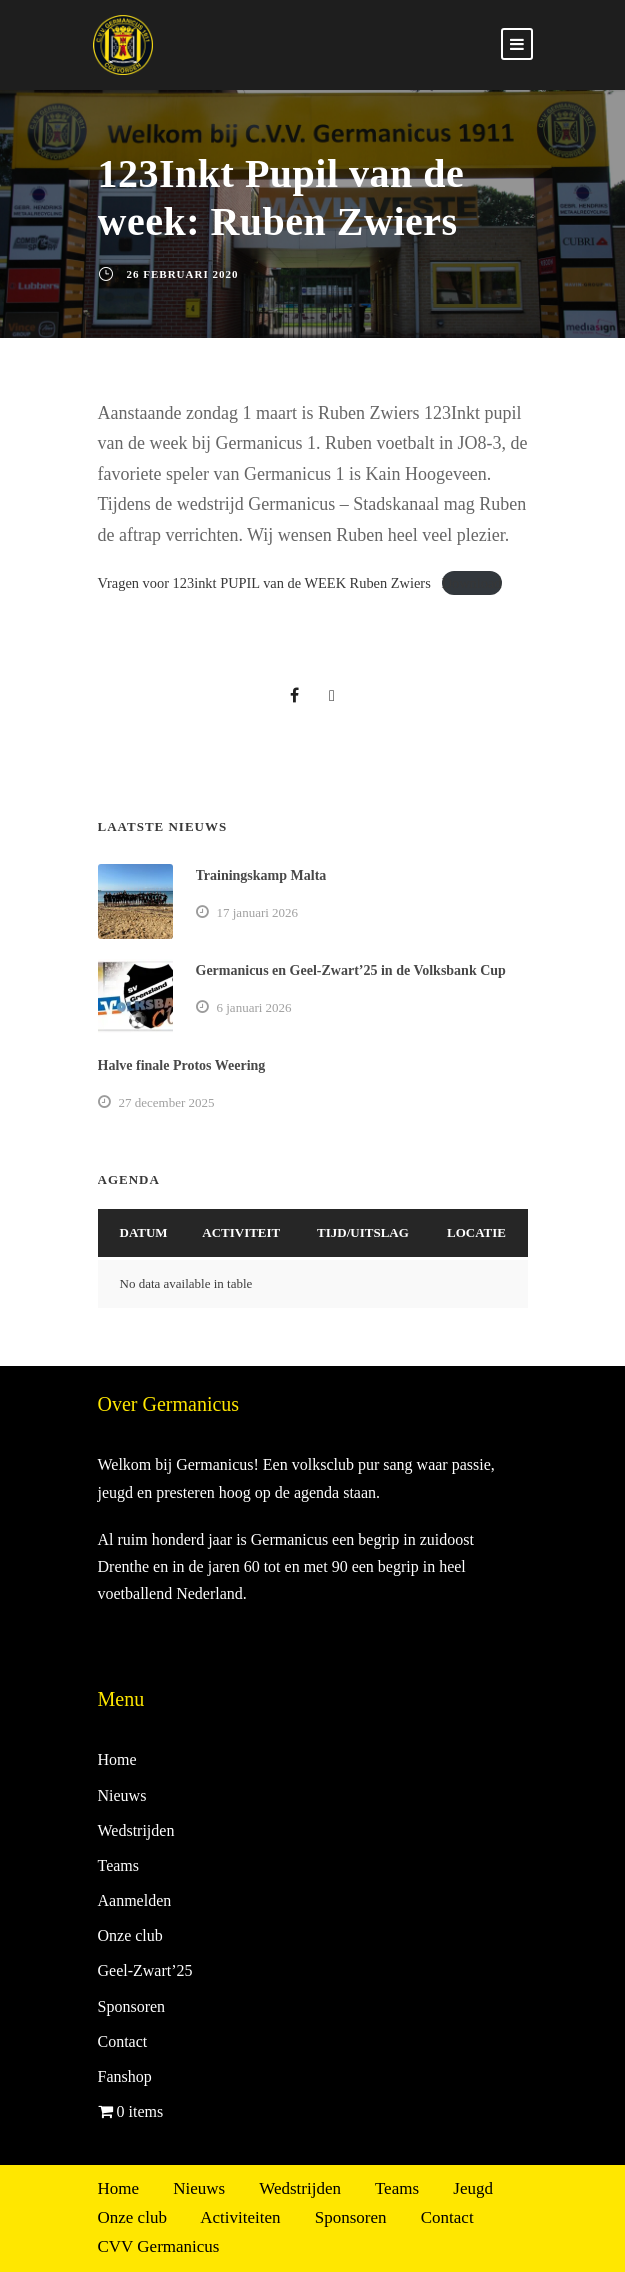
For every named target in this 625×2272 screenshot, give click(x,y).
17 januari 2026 (258, 912)
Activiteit (241, 1232)
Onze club (130, 1935)
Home (117, 1759)
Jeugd (473, 2188)
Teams (119, 1865)
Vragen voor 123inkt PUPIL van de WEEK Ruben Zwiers (264, 583)
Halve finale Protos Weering (182, 1065)
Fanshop (125, 2076)
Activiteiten (240, 2217)
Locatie (476, 1232)
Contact (123, 2041)
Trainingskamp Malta (261, 875)
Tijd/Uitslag (363, 1232)
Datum (144, 1232)
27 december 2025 (167, 1102)
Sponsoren (132, 2006)
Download (472, 583)
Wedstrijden (136, 1830)
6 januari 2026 (254, 1007)
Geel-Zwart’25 (145, 1970)
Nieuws (122, 1795)
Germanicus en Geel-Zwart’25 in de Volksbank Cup (351, 970)
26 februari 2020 (183, 274)
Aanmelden (135, 1900)
